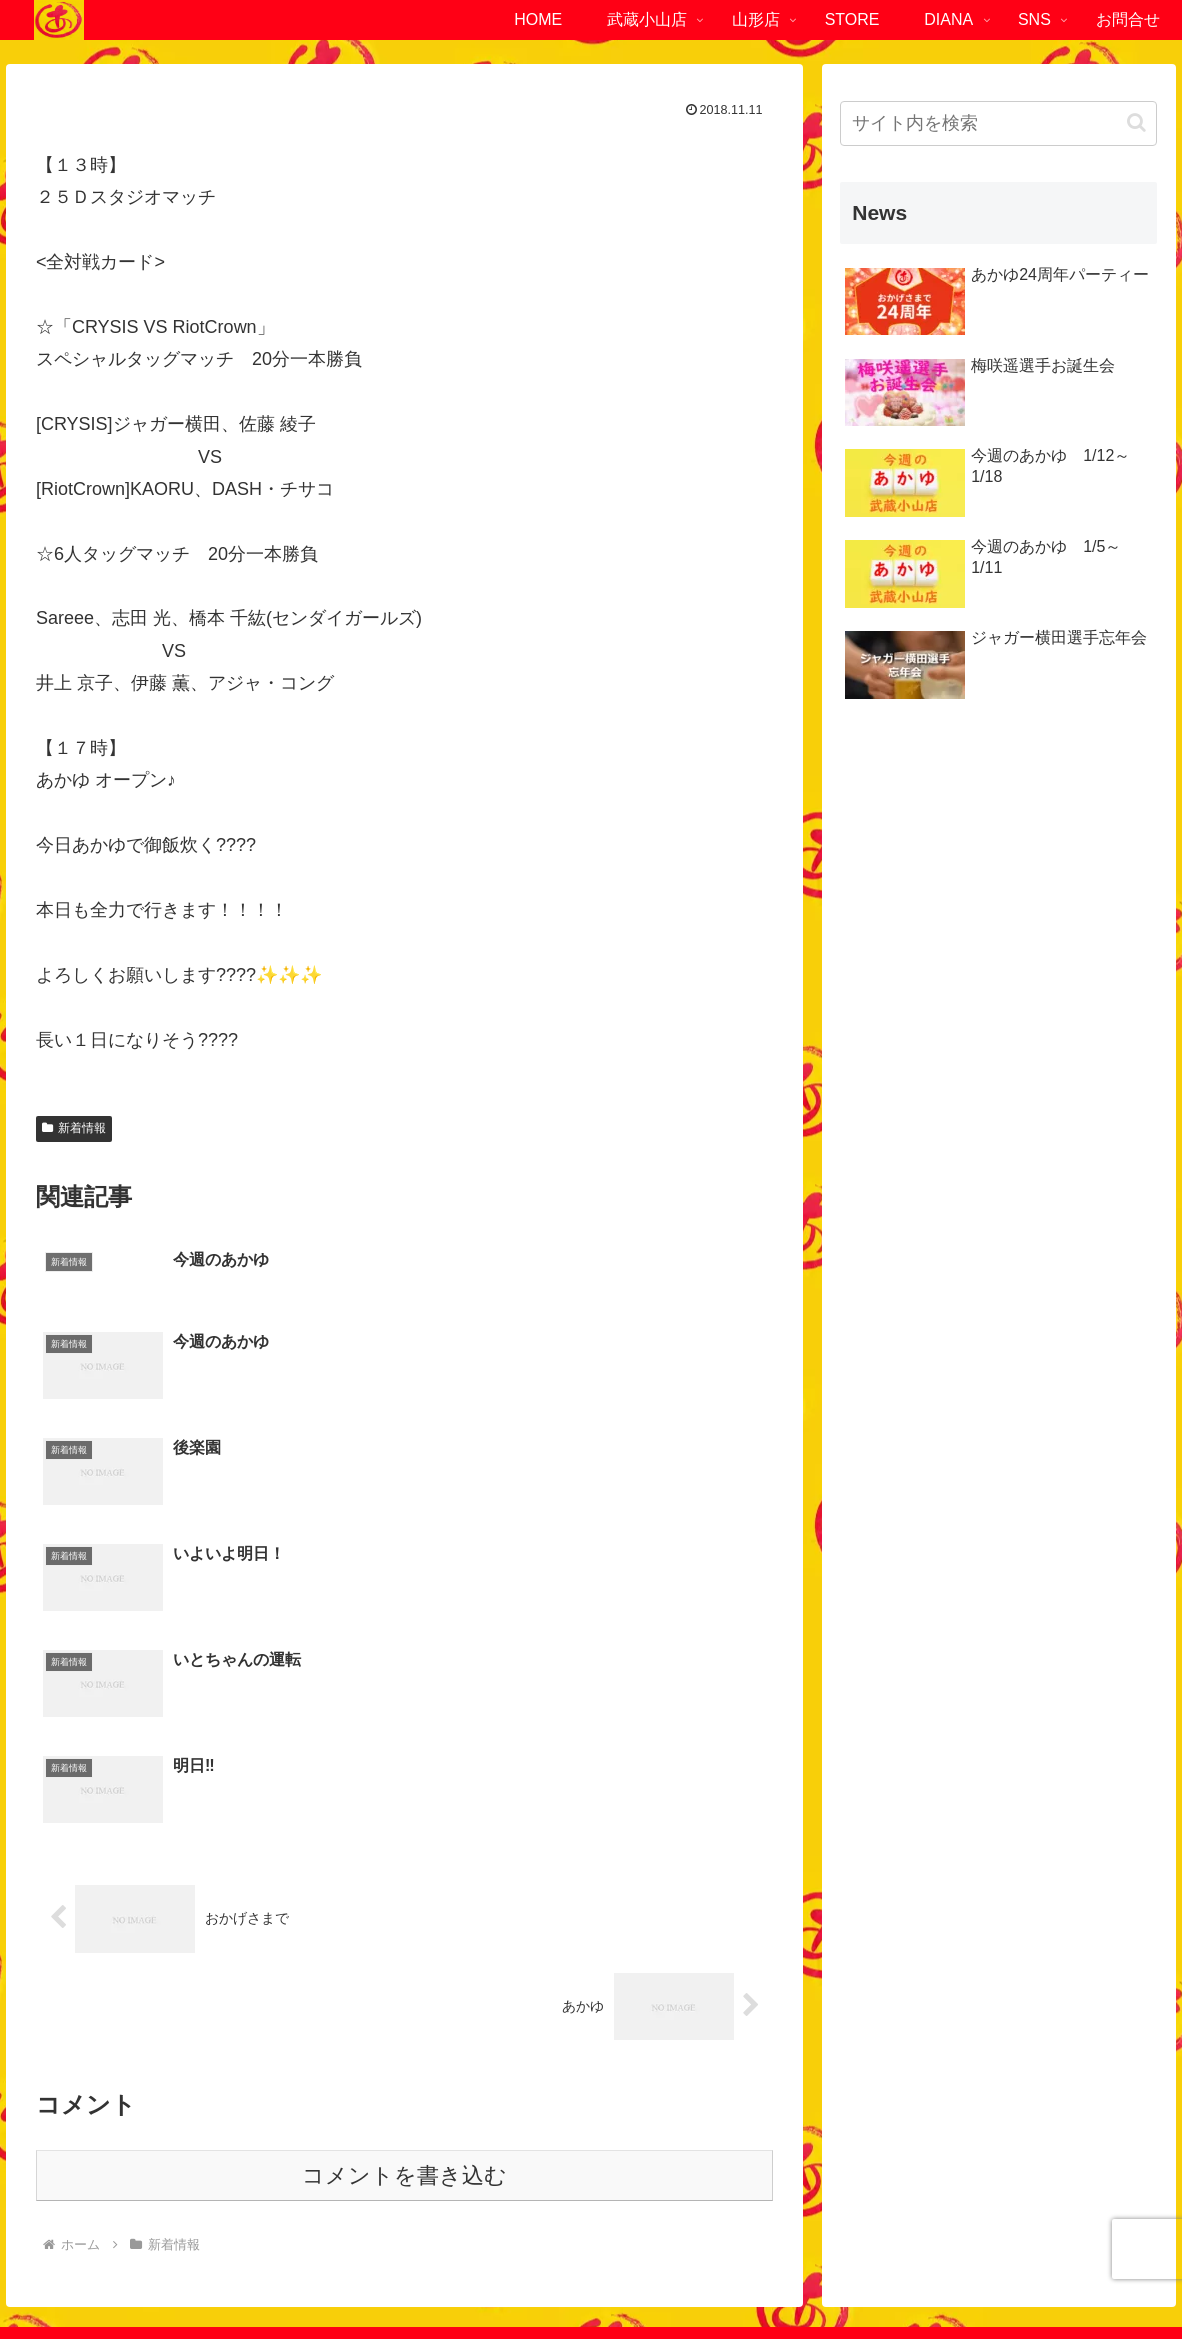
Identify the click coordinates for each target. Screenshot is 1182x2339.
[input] (998, 123)
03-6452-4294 (131, 2174)
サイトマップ (672, 2277)
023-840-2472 (908, 2142)
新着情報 (74, 1128)
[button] (1136, 122)
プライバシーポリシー (539, 2277)
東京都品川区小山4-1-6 (119, 2109)
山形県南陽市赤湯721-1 (896, 2109)
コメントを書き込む (404, 1881)
